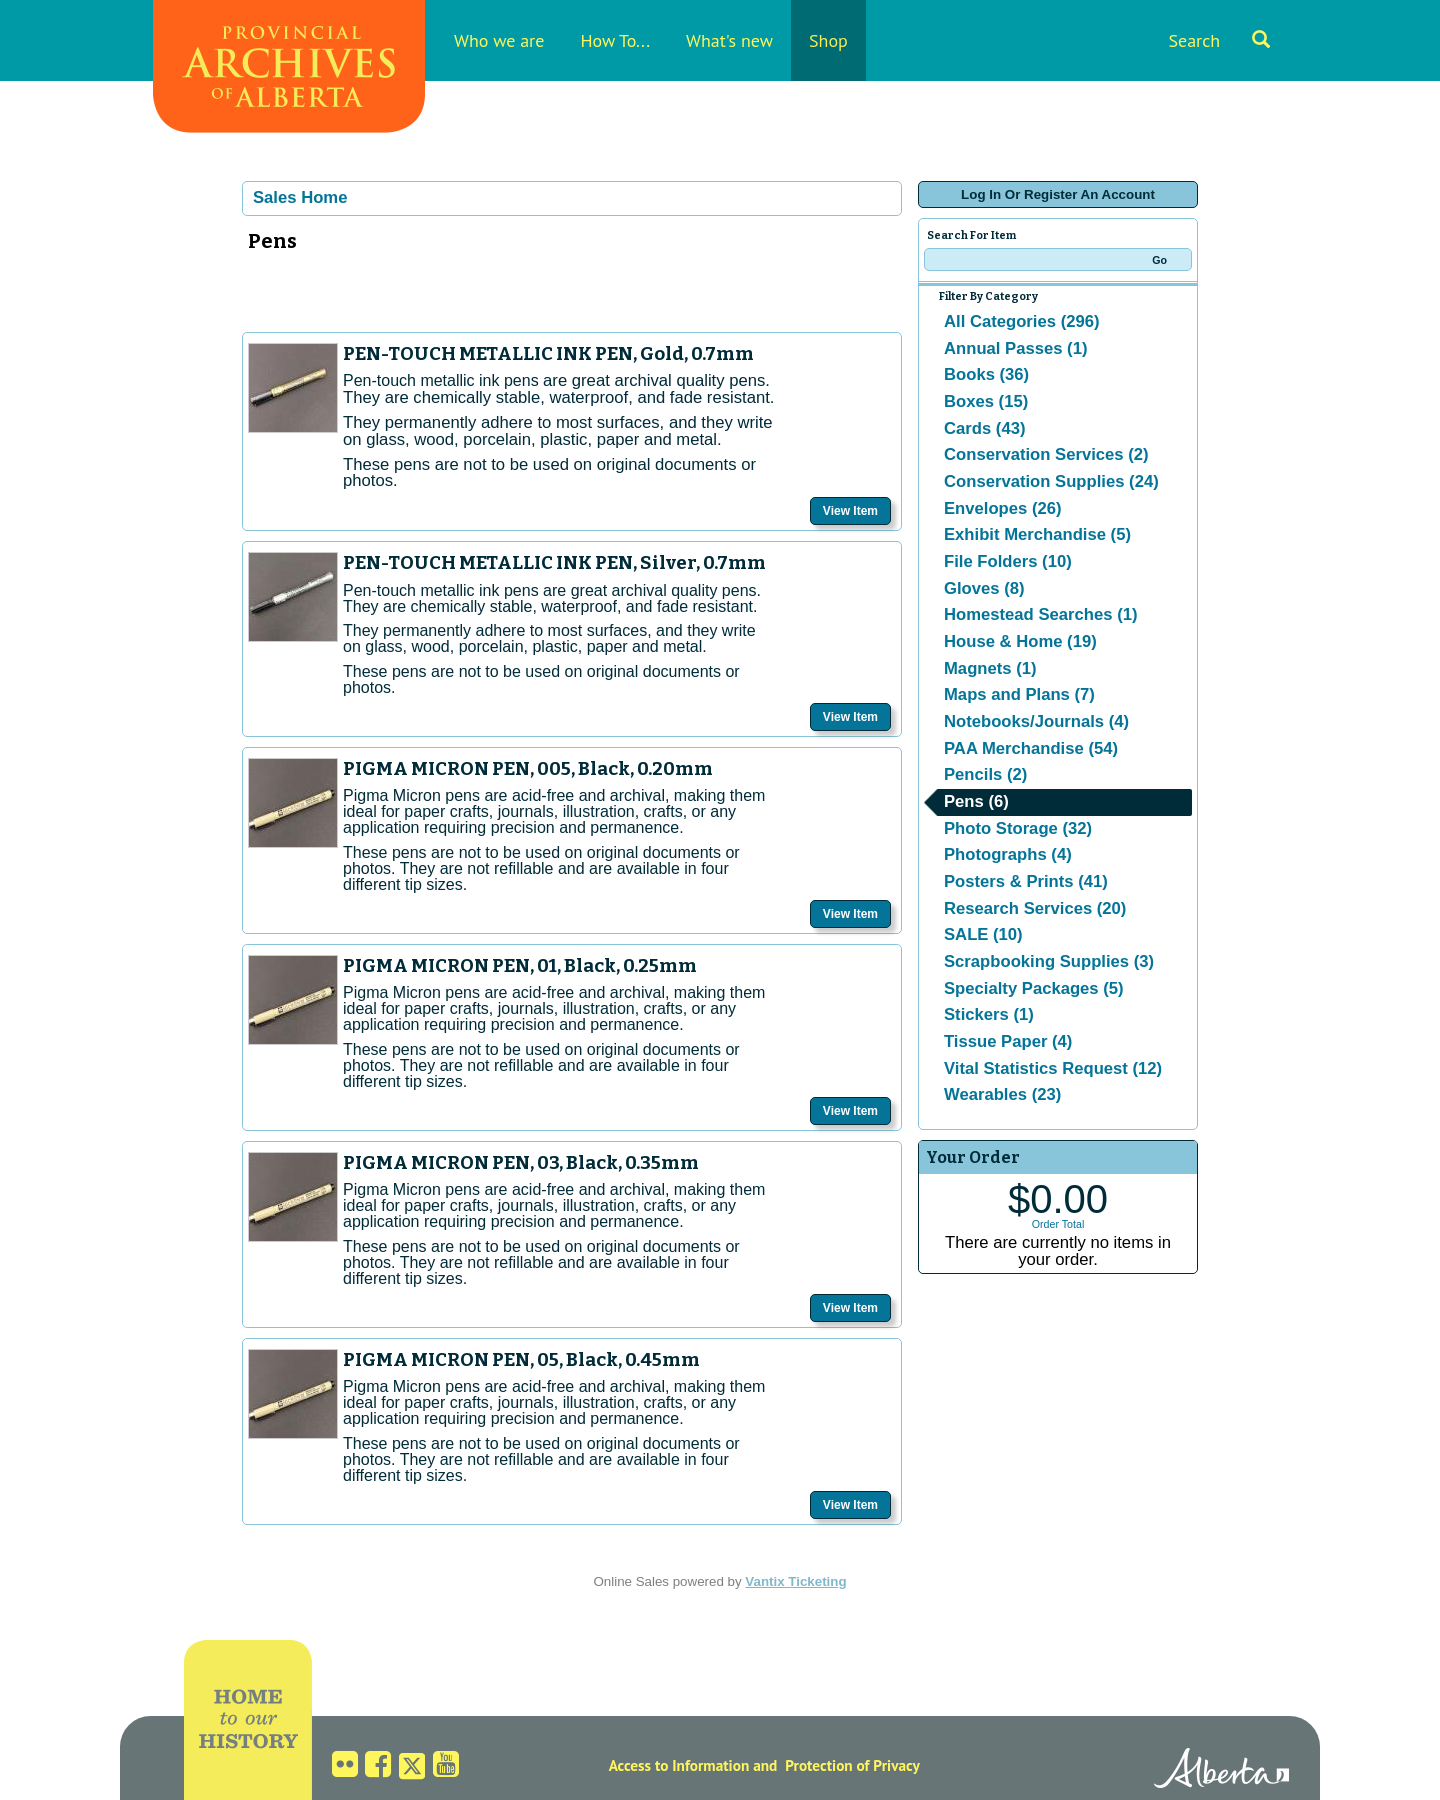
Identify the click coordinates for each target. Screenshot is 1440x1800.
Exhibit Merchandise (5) (1037, 534)
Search (1219, 40)
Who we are (499, 40)
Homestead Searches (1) (1040, 614)
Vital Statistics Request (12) (1053, 1068)
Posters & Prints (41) (1026, 881)
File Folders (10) (1008, 561)
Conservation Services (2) (1046, 454)
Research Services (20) (1035, 908)
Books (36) (986, 374)
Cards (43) (984, 428)
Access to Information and (693, 1765)
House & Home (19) (1020, 641)
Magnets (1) (990, 668)
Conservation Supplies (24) (1051, 481)
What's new (729, 40)
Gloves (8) (984, 588)
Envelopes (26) (1003, 508)
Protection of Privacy (852, 1765)
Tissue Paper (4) (1008, 1041)
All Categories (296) (1022, 321)
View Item (850, 511)
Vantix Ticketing (795, 1581)
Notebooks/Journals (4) (1036, 721)
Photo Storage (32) (1018, 828)
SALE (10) (983, 934)
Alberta (1221, 1771)
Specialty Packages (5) (1034, 988)
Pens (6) (976, 801)
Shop (828, 40)
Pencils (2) (985, 774)
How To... (615, 40)
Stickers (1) (989, 1014)
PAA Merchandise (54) (1031, 748)
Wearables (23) (1002, 1094)
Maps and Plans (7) (1019, 694)
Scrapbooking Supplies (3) (1049, 961)
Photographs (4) (1008, 854)
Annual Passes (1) (1015, 348)
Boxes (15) (986, 401)
